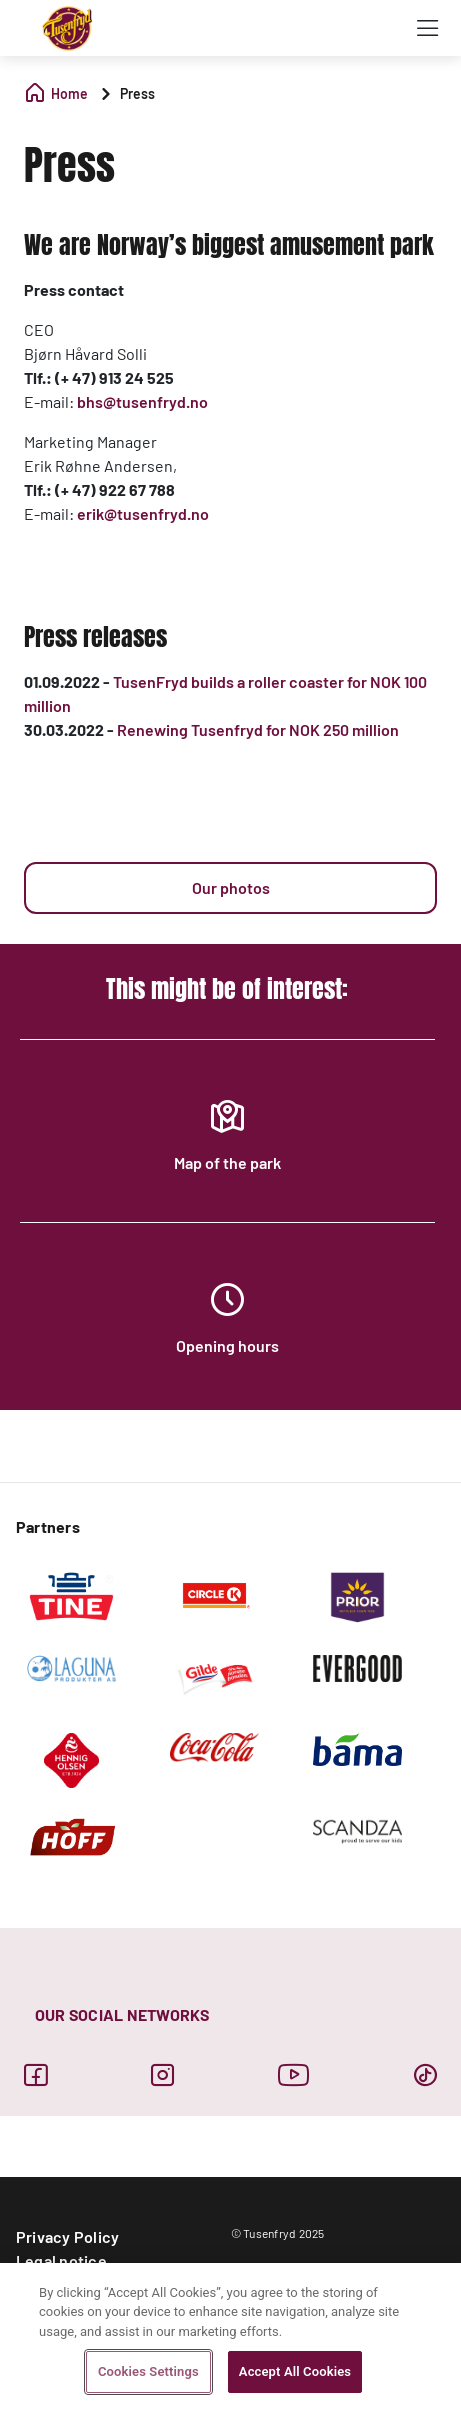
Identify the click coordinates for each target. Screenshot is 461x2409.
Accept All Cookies (295, 2371)
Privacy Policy (67, 2236)
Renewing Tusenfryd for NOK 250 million (258, 729)
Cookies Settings (148, 2371)
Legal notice (61, 2260)
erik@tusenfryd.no (143, 513)
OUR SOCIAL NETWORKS (122, 2014)
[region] (230, 2336)
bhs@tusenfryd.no (142, 401)
